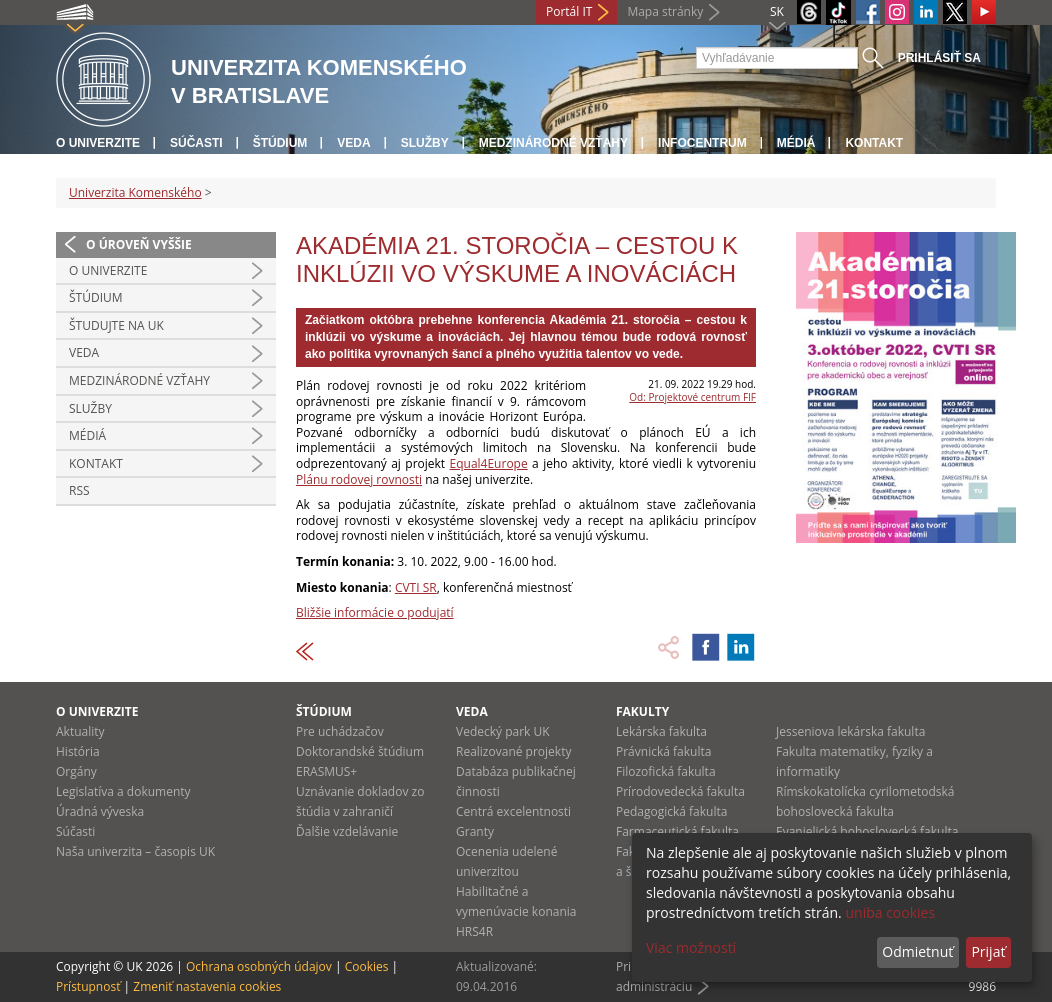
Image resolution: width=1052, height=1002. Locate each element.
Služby (425, 143)
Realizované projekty (513, 751)
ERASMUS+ (326, 771)
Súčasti (196, 143)
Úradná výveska (100, 811)
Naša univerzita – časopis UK (135, 851)
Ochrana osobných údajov (259, 966)
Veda (353, 143)
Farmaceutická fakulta (677, 831)
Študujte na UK (116, 325)
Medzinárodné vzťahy (553, 143)
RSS (79, 490)
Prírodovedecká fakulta (680, 791)
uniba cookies (890, 912)
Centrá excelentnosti (513, 811)
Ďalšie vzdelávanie (347, 831)
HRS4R (474, 931)
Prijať (988, 951)
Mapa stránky (665, 11)
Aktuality (80, 731)
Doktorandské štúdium (360, 751)
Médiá (796, 143)
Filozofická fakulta (666, 771)
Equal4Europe (489, 463)
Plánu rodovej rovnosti (359, 479)
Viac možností (691, 947)
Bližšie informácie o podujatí (375, 612)
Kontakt (874, 143)
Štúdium (280, 143)
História (78, 751)
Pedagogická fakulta (671, 811)
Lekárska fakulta (661, 731)
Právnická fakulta (663, 751)
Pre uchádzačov (340, 731)
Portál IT (569, 11)
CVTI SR (416, 587)
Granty (475, 831)
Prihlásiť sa (939, 58)
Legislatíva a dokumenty (123, 791)
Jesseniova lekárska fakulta (850, 731)
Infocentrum (702, 143)
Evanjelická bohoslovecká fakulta (867, 831)
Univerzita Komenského (135, 192)
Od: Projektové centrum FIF (692, 397)
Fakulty (642, 711)
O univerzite (98, 143)
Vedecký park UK (503, 731)
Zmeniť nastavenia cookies (207, 986)
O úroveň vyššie (139, 244)
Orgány (76, 771)
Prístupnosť (88, 986)
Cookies (367, 966)
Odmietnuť (917, 951)
